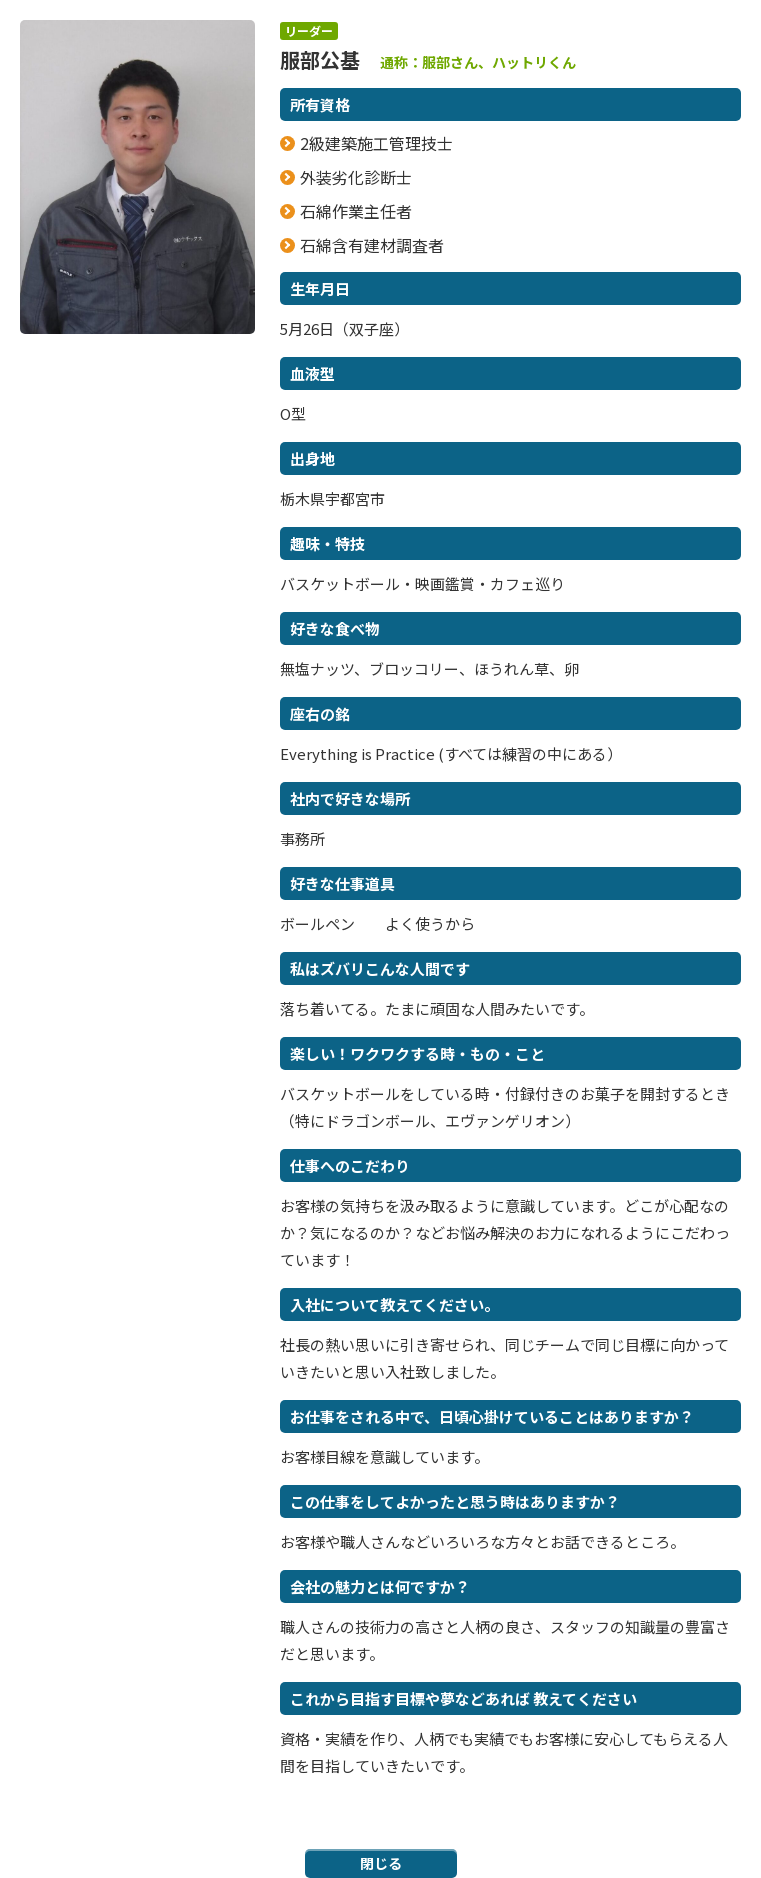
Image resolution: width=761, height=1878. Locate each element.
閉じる (381, 1863)
